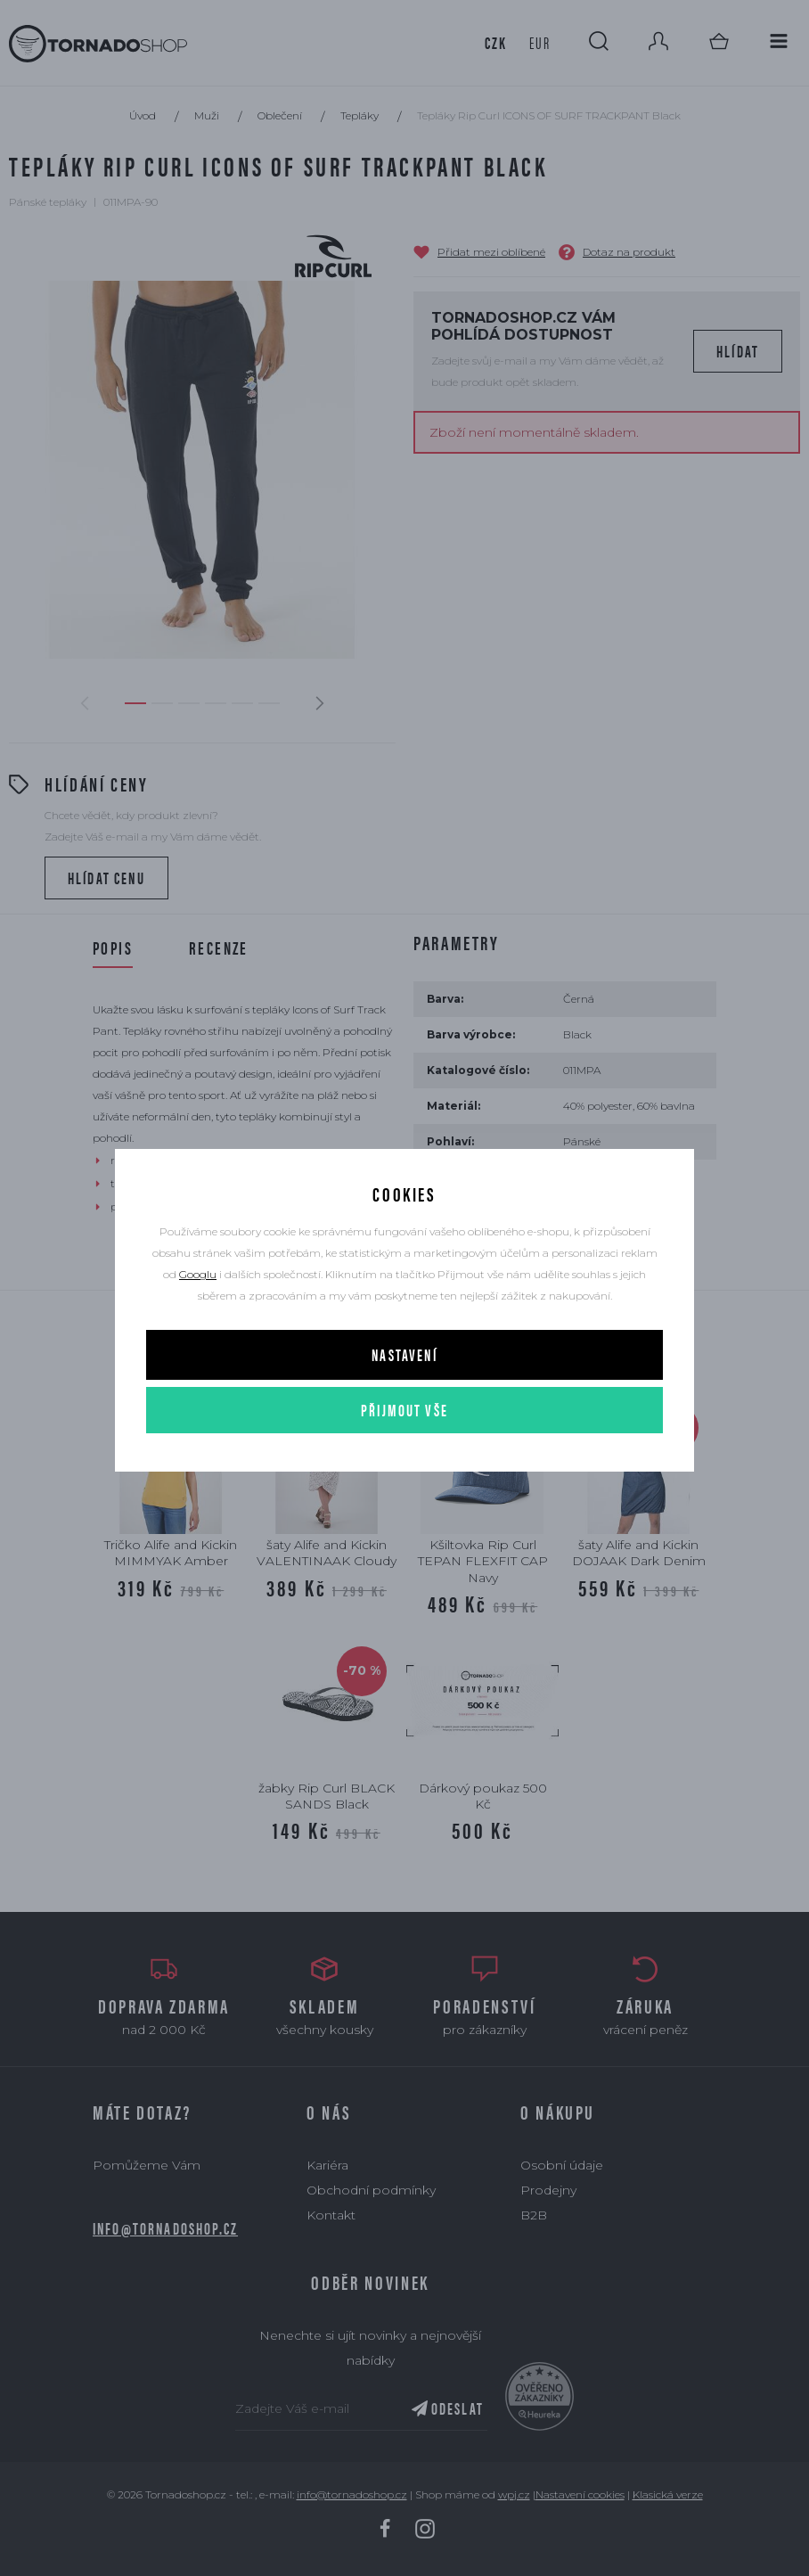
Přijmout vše (404, 1410)
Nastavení (404, 1354)
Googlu (198, 1274)
